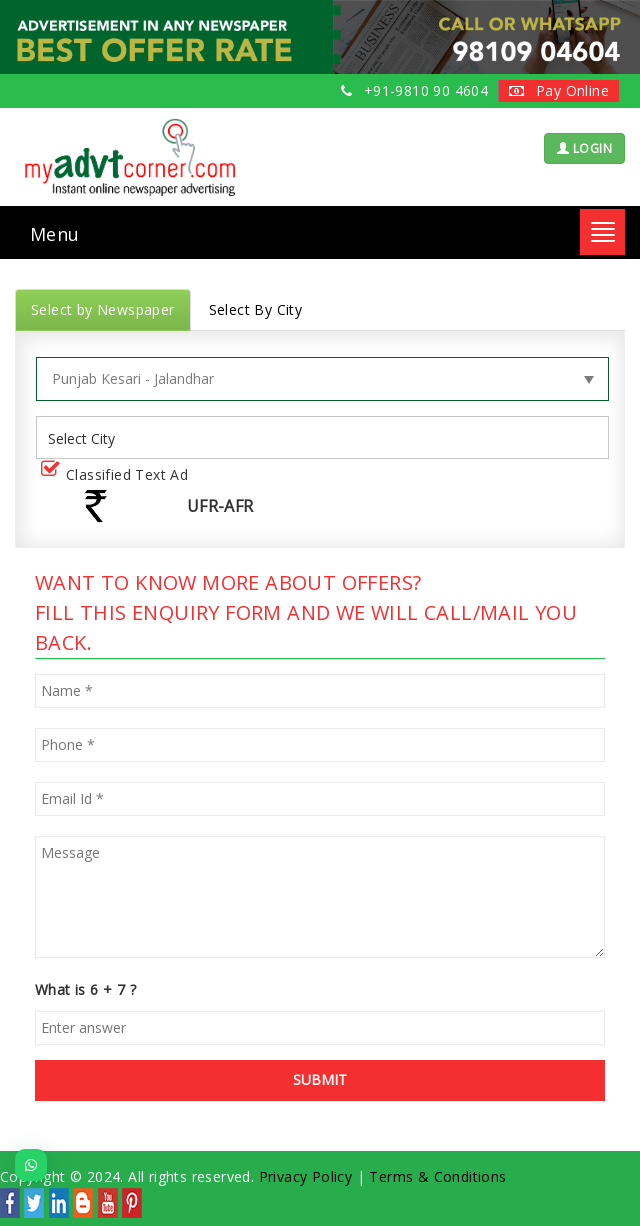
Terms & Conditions (437, 1176)
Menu (55, 234)
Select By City (256, 309)
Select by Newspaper (103, 309)
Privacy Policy (306, 1176)
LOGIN (584, 148)
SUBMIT (320, 1079)
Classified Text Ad (118, 475)
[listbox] (89, 437)
